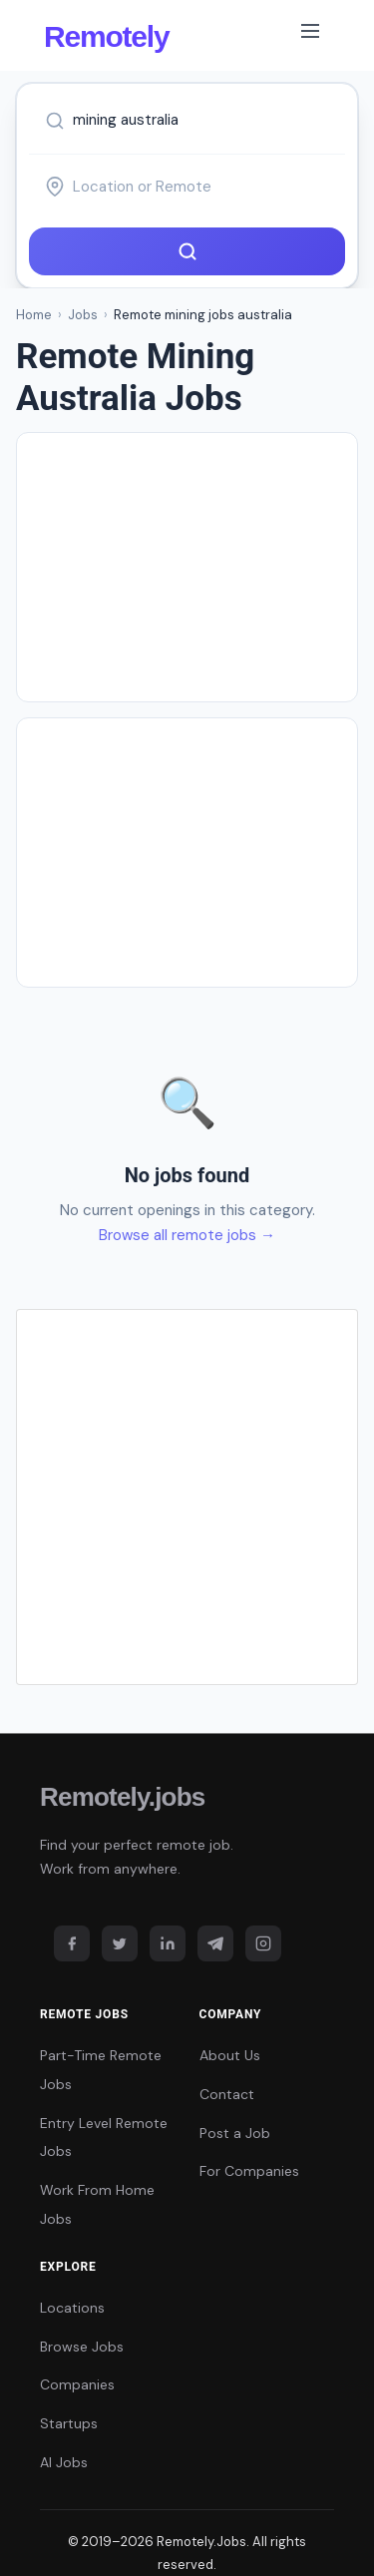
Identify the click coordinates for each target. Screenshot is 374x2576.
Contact (226, 2094)
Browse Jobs (82, 2347)
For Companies (249, 2171)
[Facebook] (72, 1943)
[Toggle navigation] (310, 35)
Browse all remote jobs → (187, 1235)
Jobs (83, 314)
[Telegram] (215, 1943)
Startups (69, 2423)
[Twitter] (120, 1943)
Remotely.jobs (122, 1797)
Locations (72, 2308)
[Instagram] (263, 1943)
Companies (77, 2384)
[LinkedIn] (168, 1943)
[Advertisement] (187, 567)
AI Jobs (64, 2462)
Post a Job (234, 2133)
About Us (229, 2055)
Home (34, 314)
